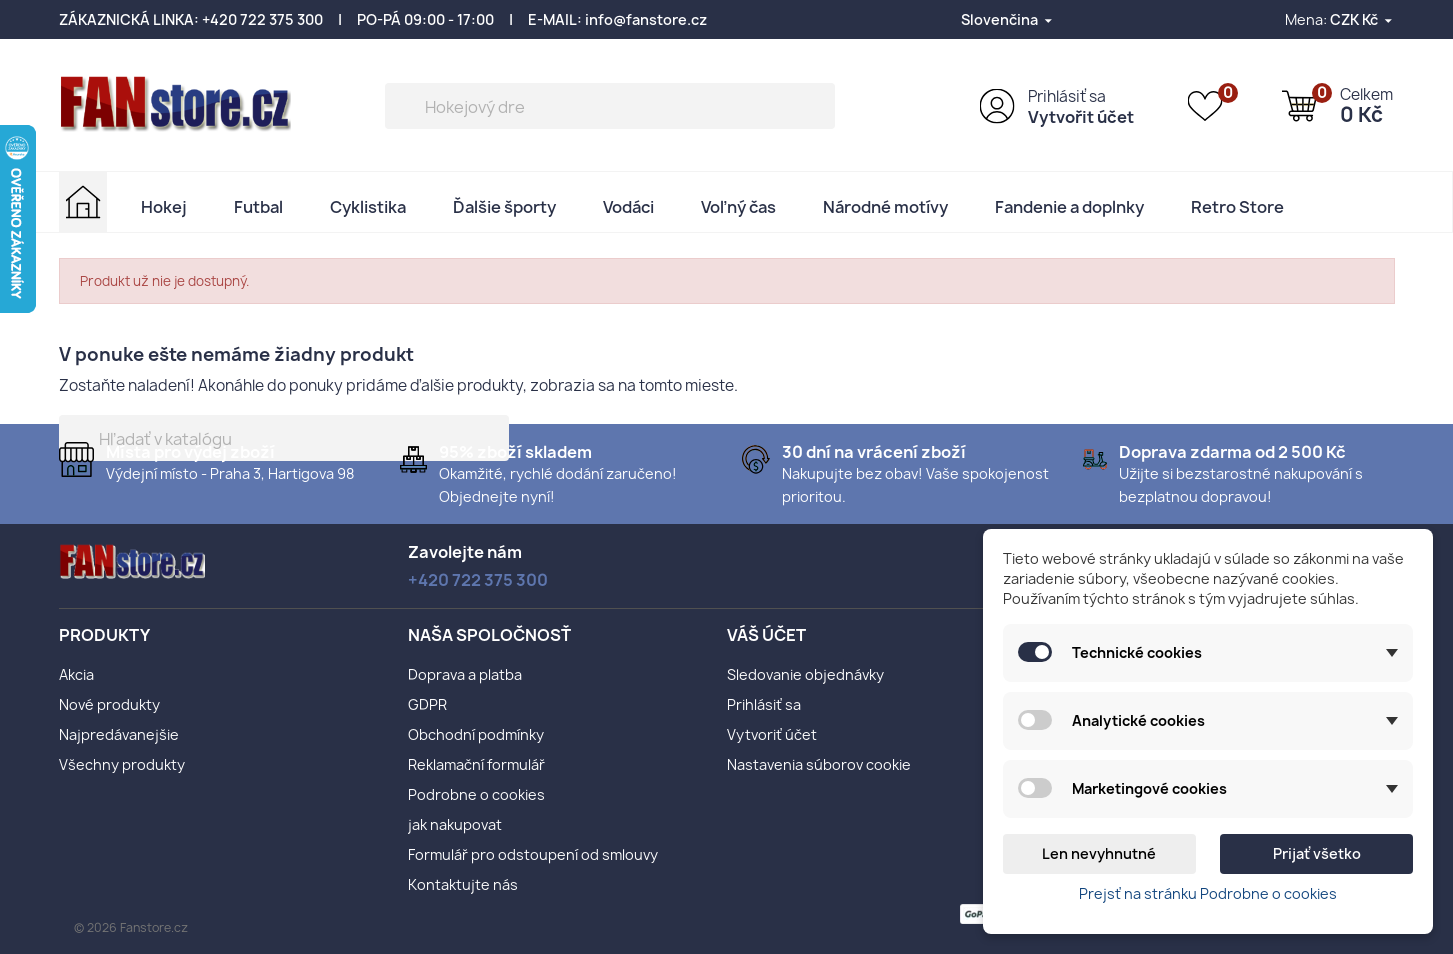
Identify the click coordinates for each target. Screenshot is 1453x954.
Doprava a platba (465, 674)
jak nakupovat (455, 824)
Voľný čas (738, 207)
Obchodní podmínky (476, 734)
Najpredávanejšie (119, 734)
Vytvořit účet (1081, 117)
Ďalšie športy (504, 207)
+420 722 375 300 (262, 19)
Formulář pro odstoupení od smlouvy (533, 854)
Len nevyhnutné (1099, 853)
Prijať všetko (1317, 853)
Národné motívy (885, 207)
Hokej (164, 207)
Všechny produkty (122, 764)
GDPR (427, 704)
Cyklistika (368, 207)
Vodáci (628, 207)
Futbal (258, 207)
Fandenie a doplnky (1069, 207)
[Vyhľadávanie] (610, 106)
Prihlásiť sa (1067, 96)
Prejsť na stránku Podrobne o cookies (1208, 893)
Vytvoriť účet (772, 734)
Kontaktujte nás (463, 884)
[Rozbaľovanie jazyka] (1008, 19)
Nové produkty (109, 704)
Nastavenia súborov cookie (819, 764)
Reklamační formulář (476, 764)
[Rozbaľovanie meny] (1362, 19)
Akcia (76, 674)
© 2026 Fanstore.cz (131, 927)
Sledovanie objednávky (805, 674)
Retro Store (1237, 207)
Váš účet (766, 635)
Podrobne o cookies (476, 794)
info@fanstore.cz (646, 19)
